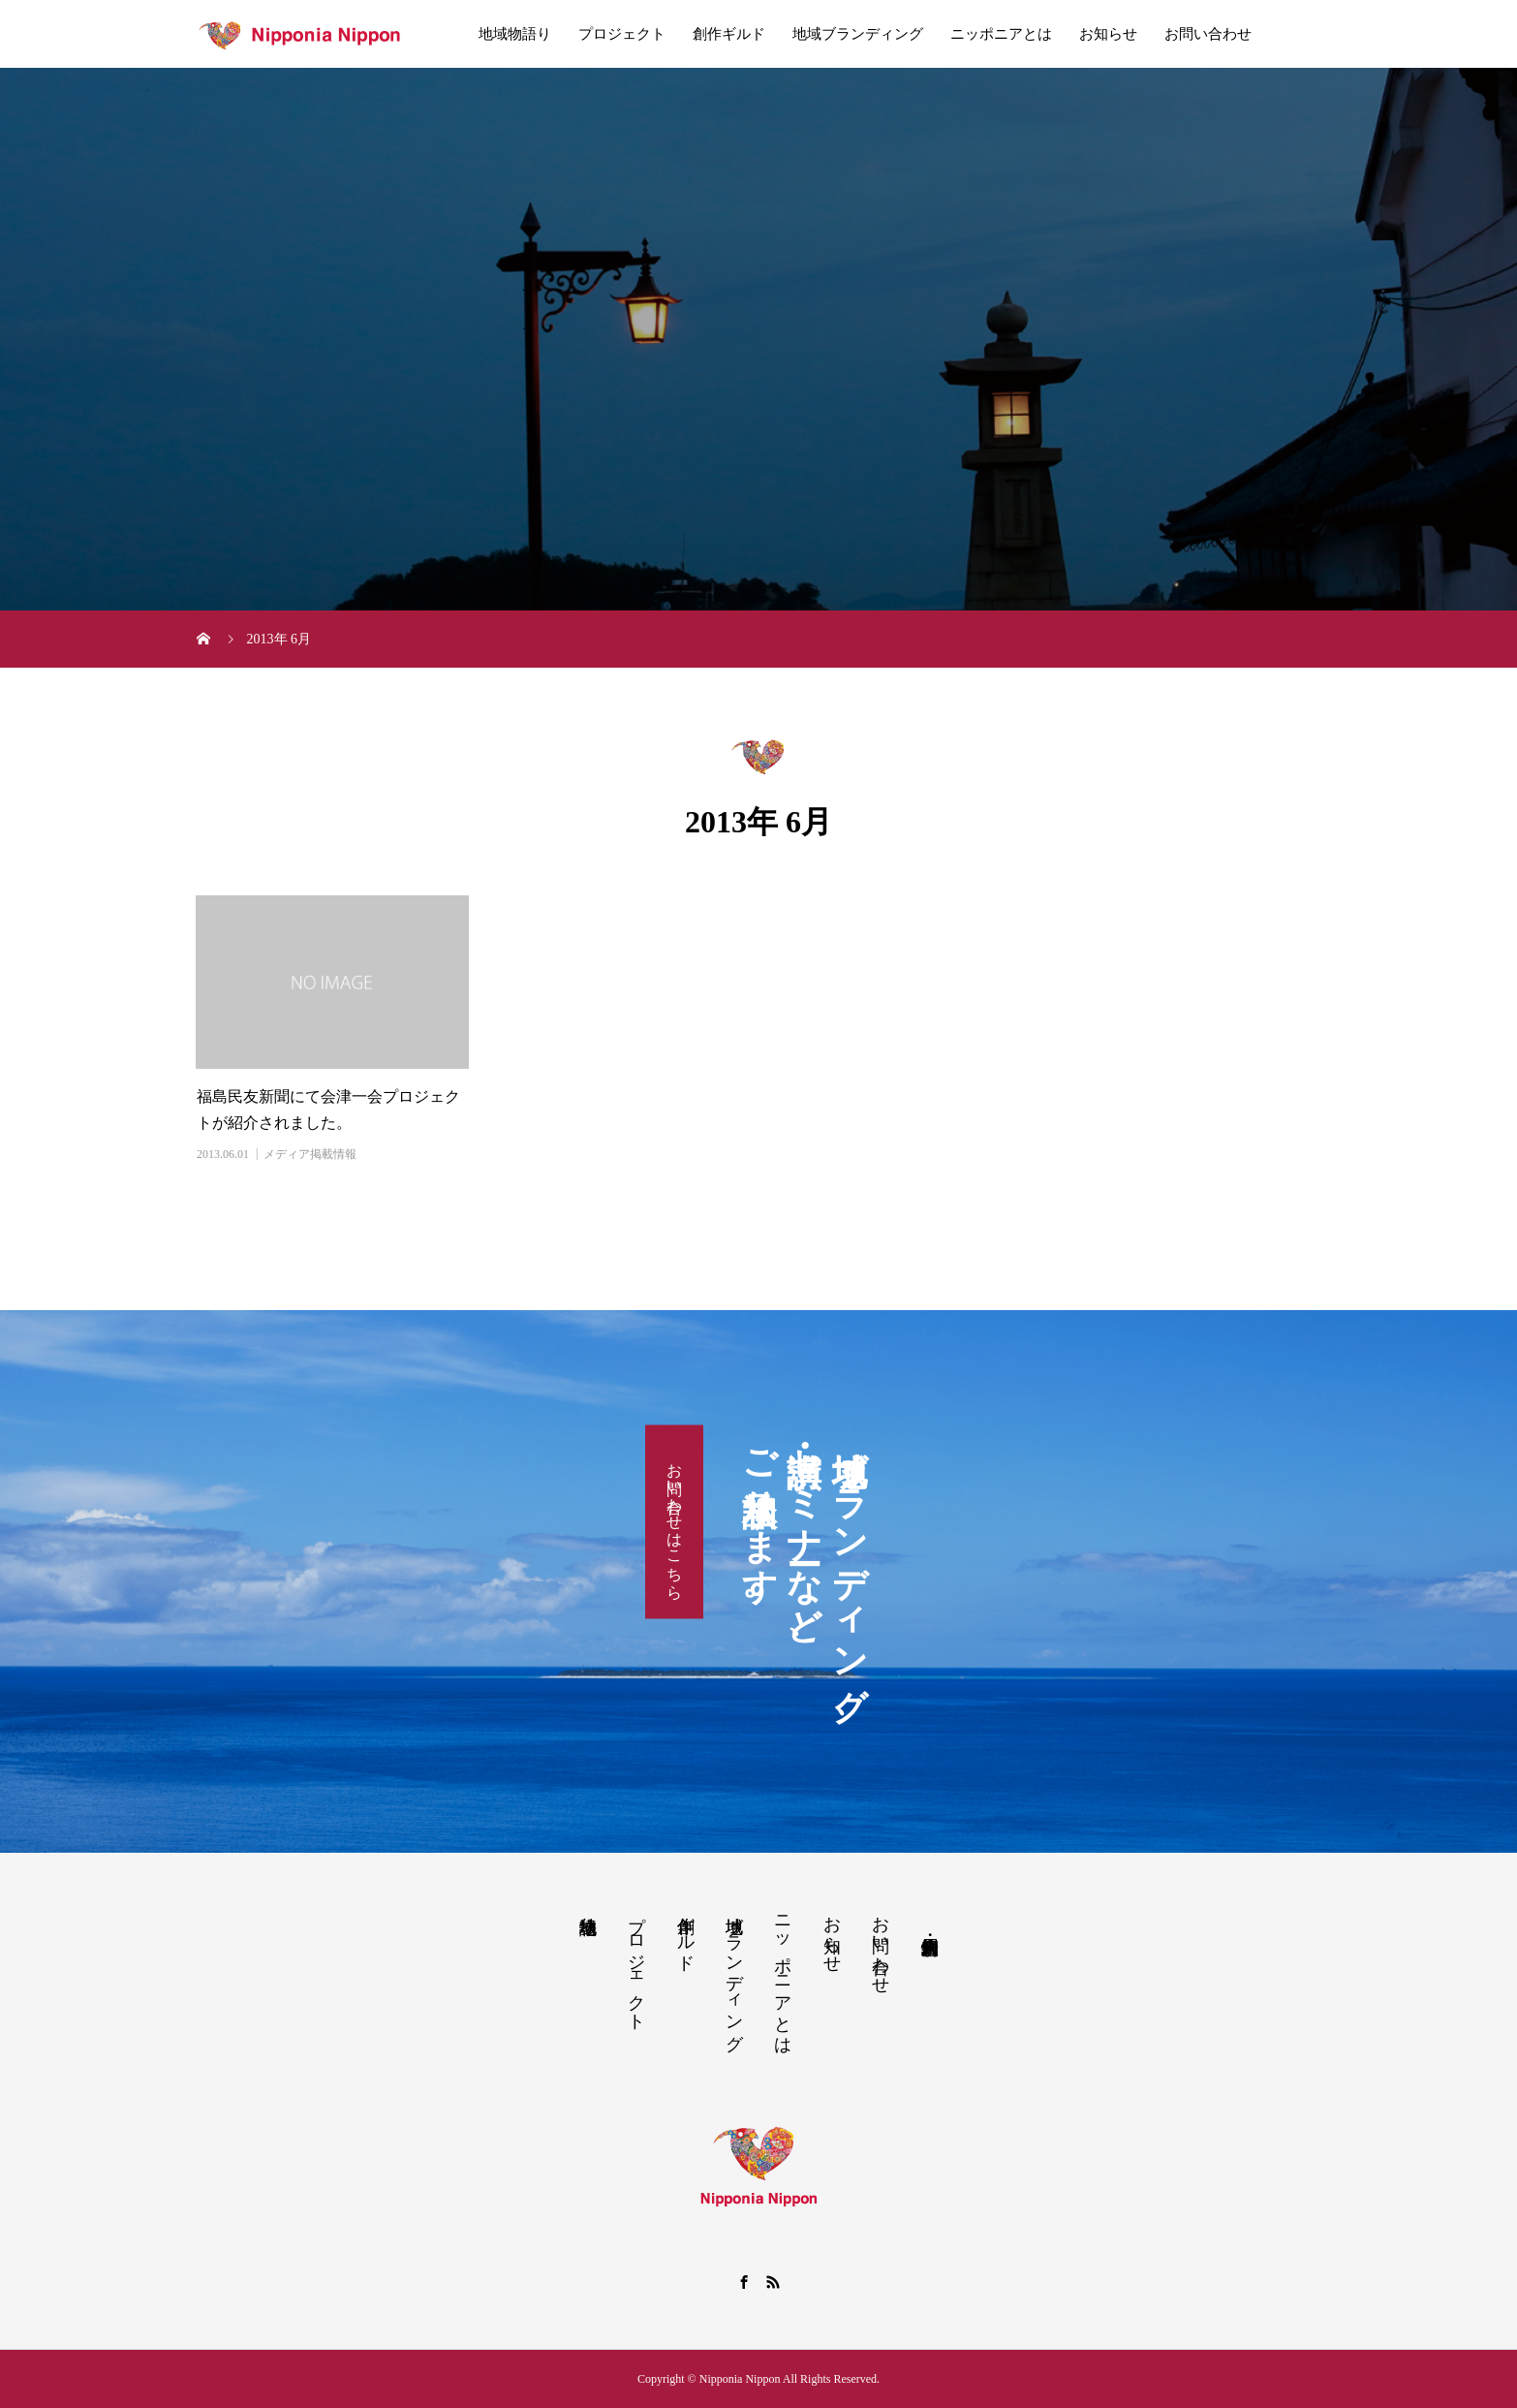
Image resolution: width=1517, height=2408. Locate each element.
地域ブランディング (857, 34)
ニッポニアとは (1001, 34)
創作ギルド (729, 34)
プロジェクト (622, 34)
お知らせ (1108, 34)
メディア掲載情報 (309, 1154)
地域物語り (515, 34)
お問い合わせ (1208, 34)
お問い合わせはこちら (674, 1522)
